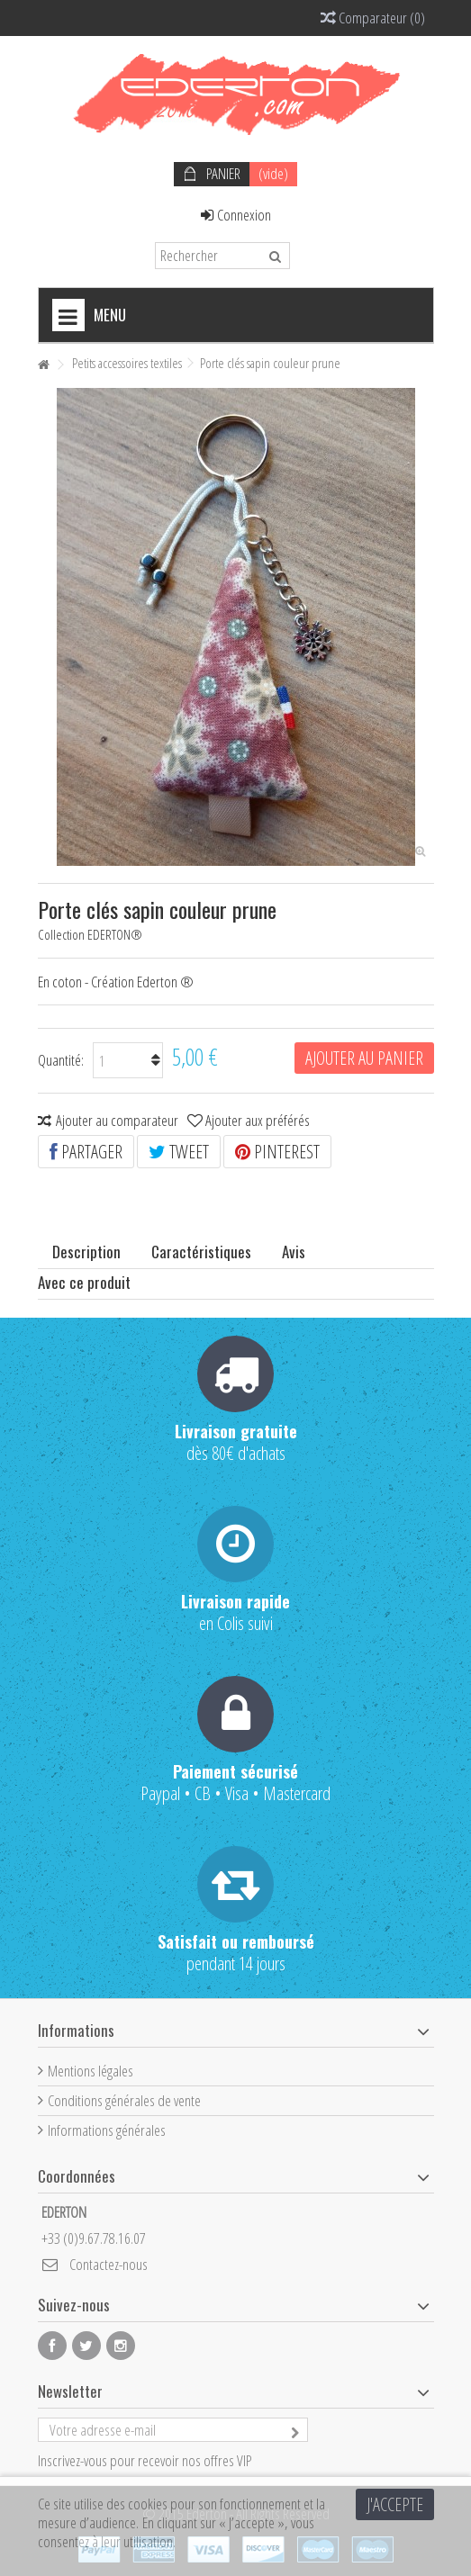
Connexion (236, 214)
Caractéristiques (201, 1251)
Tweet (179, 1151)
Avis (293, 1251)
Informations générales (107, 2130)
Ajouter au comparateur (117, 1120)
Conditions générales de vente (124, 2100)
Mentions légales (90, 2070)
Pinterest (277, 1151)
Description (86, 1251)
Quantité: (61, 1059)
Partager (86, 1151)
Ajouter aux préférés (257, 1120)
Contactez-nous (108, 2264)
